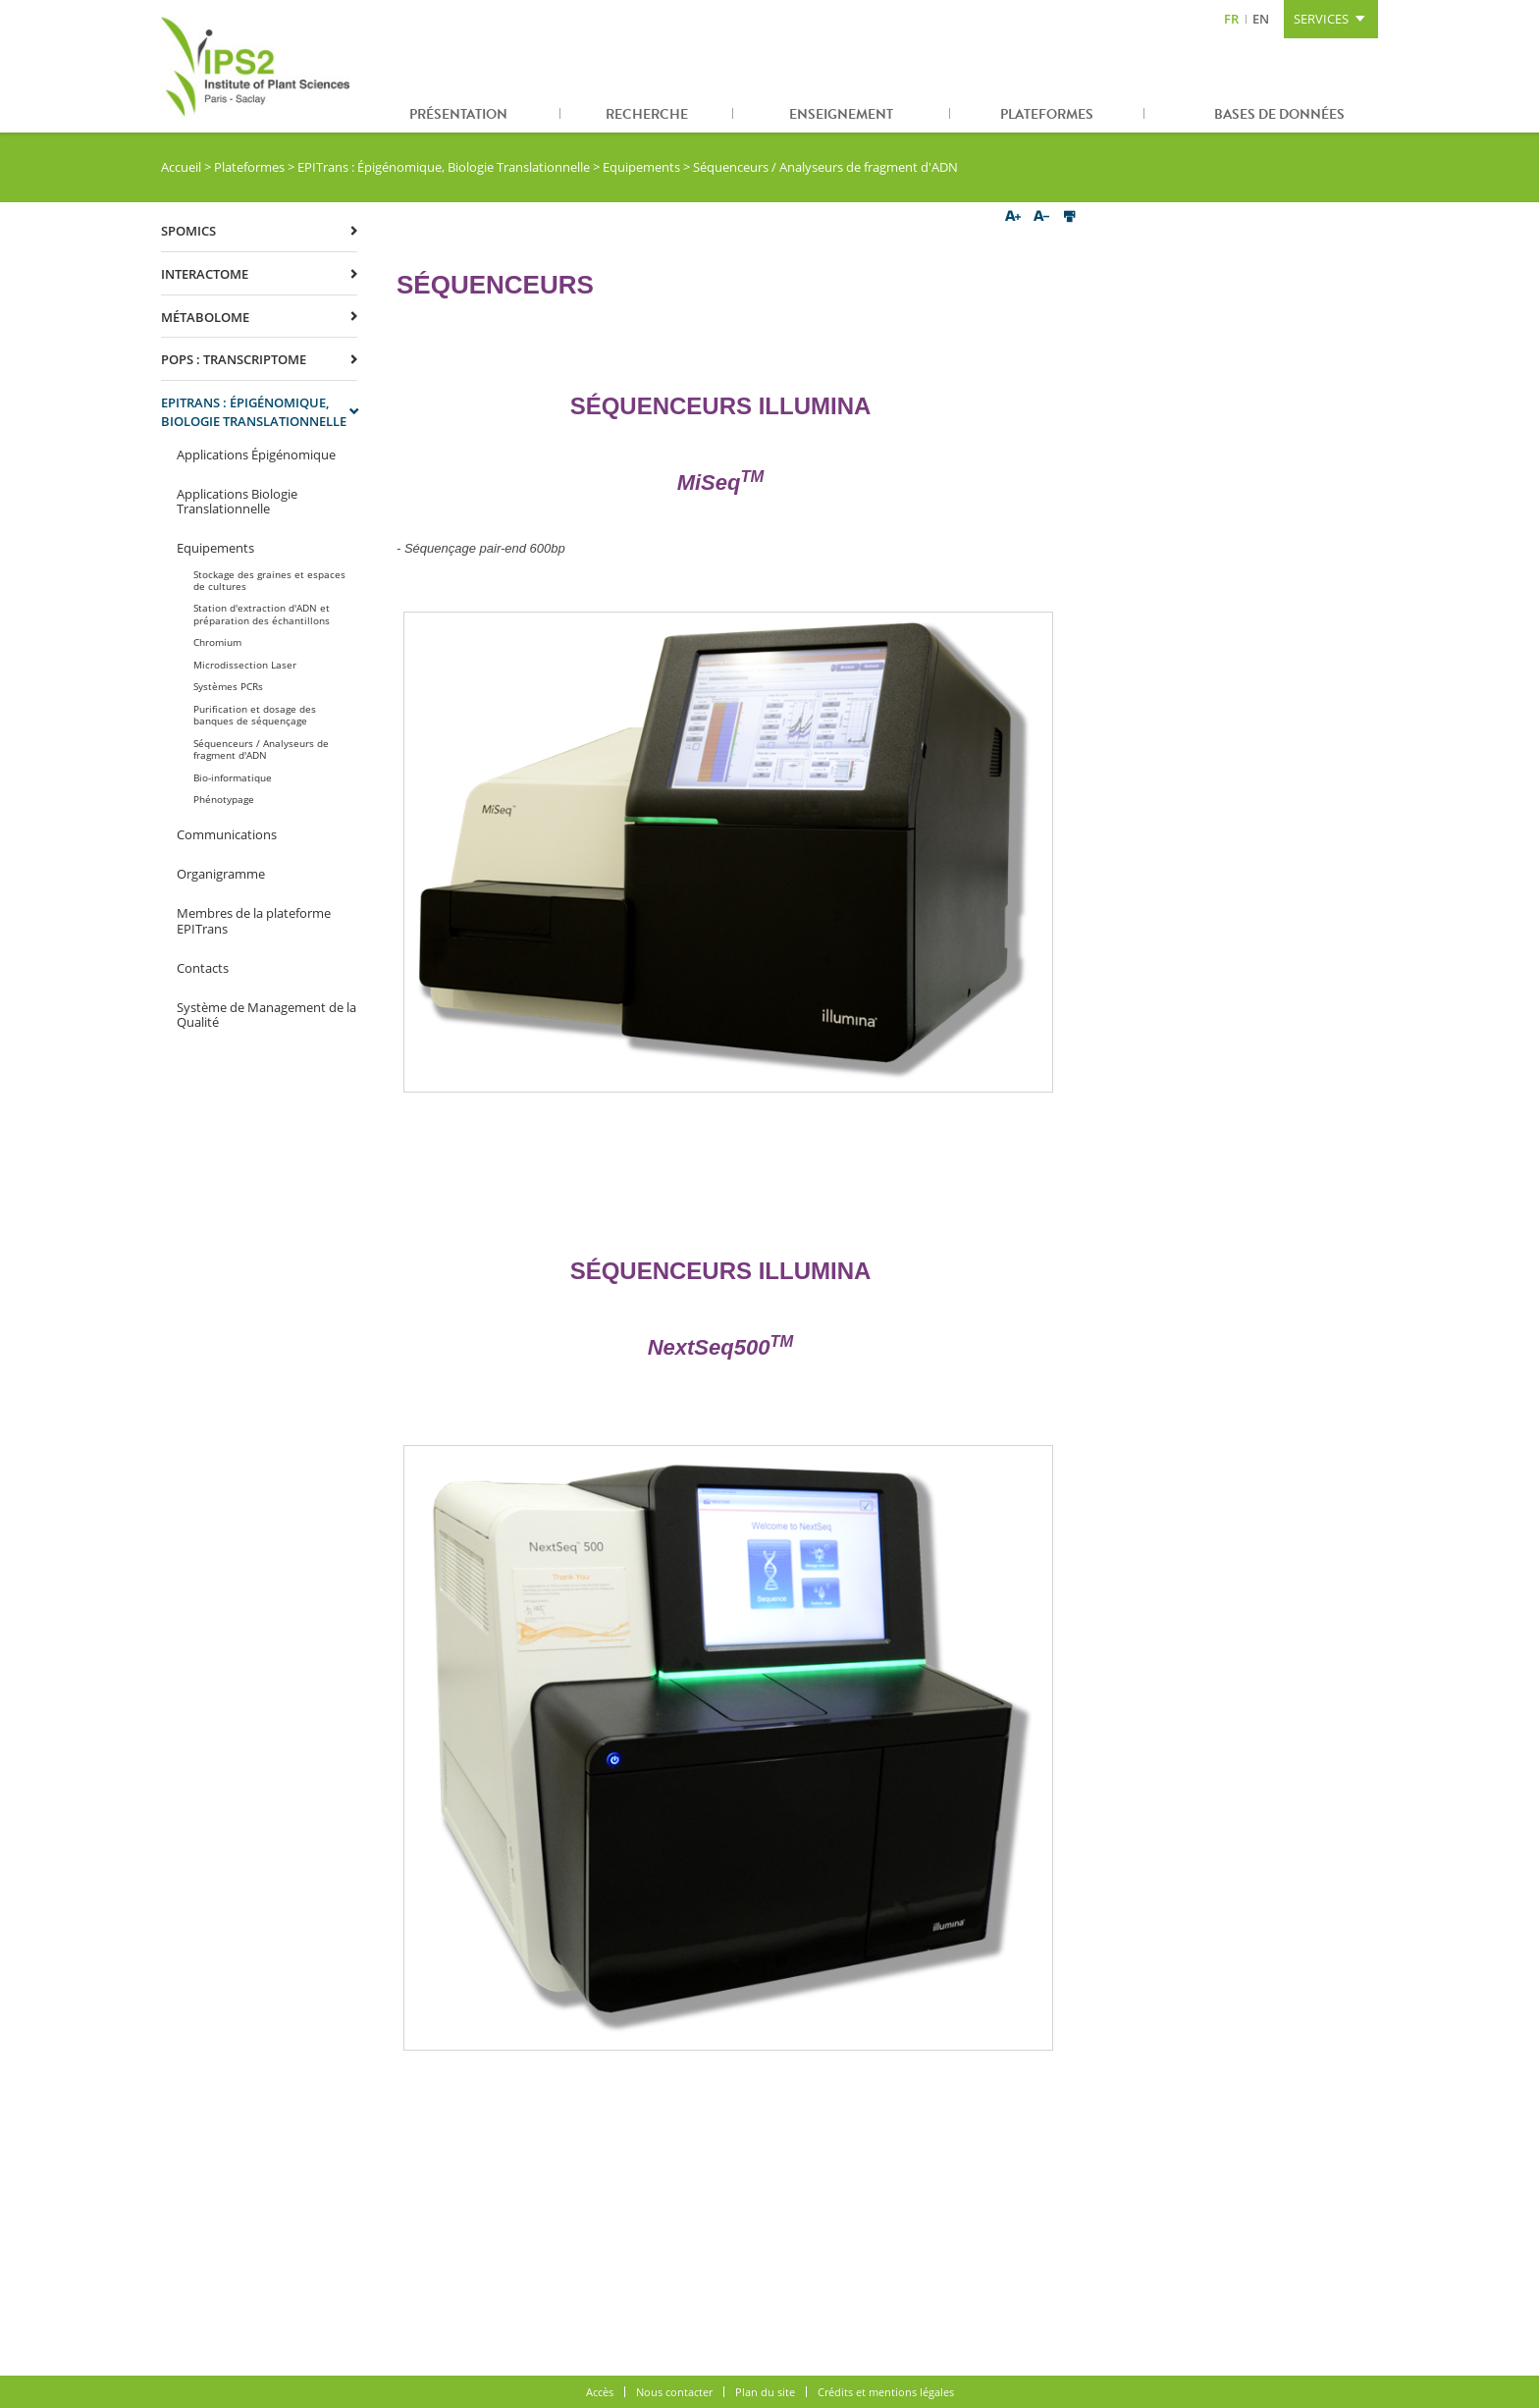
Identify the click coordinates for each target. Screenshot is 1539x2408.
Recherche (647, 114)
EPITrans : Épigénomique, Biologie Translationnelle (443, 167)
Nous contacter (674, 2391)
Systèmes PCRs (228, 686)
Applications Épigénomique (256, 454)
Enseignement (841, 114)
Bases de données (1279, 114)
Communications (227, 834)
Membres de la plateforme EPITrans (254, 920)
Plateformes (1046, 114)
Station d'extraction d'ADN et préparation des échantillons (261, 613)
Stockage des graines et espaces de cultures (269, 580)
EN (1260, 18)
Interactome (204, 274)
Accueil (181, 167)
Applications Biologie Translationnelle (237, 501)
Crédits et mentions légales (886, 2391)
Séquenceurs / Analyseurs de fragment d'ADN (261, 749)
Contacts (203, 968)
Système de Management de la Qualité (266, 1015)
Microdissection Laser (244, 664)
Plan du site (765, 2391)
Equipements (641, 167)
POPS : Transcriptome (233, 359)
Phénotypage (223, 799)
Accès (599, 2391)
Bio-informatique (232, 777)
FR (1231, 18)
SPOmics (188, 231)
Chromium (217, 642)
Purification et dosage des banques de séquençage (254, 714)
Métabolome (205, 317)
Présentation (458, 114)
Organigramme (221, 874)
